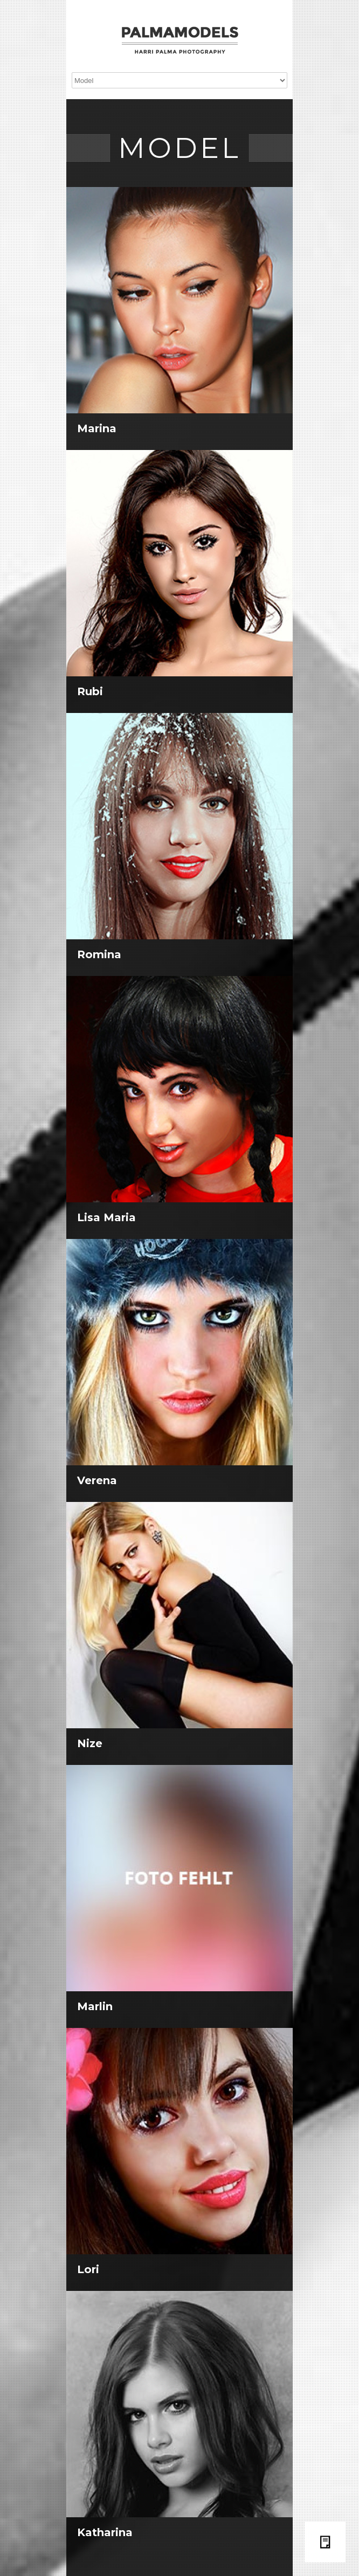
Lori (88, 2269)
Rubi (90, 691)
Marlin (95, 2006)
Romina (99, 954)
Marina (96, 428)
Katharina (105, 2532)
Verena (97, 1480)
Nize (89, 1743)
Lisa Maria (106, 1217)
